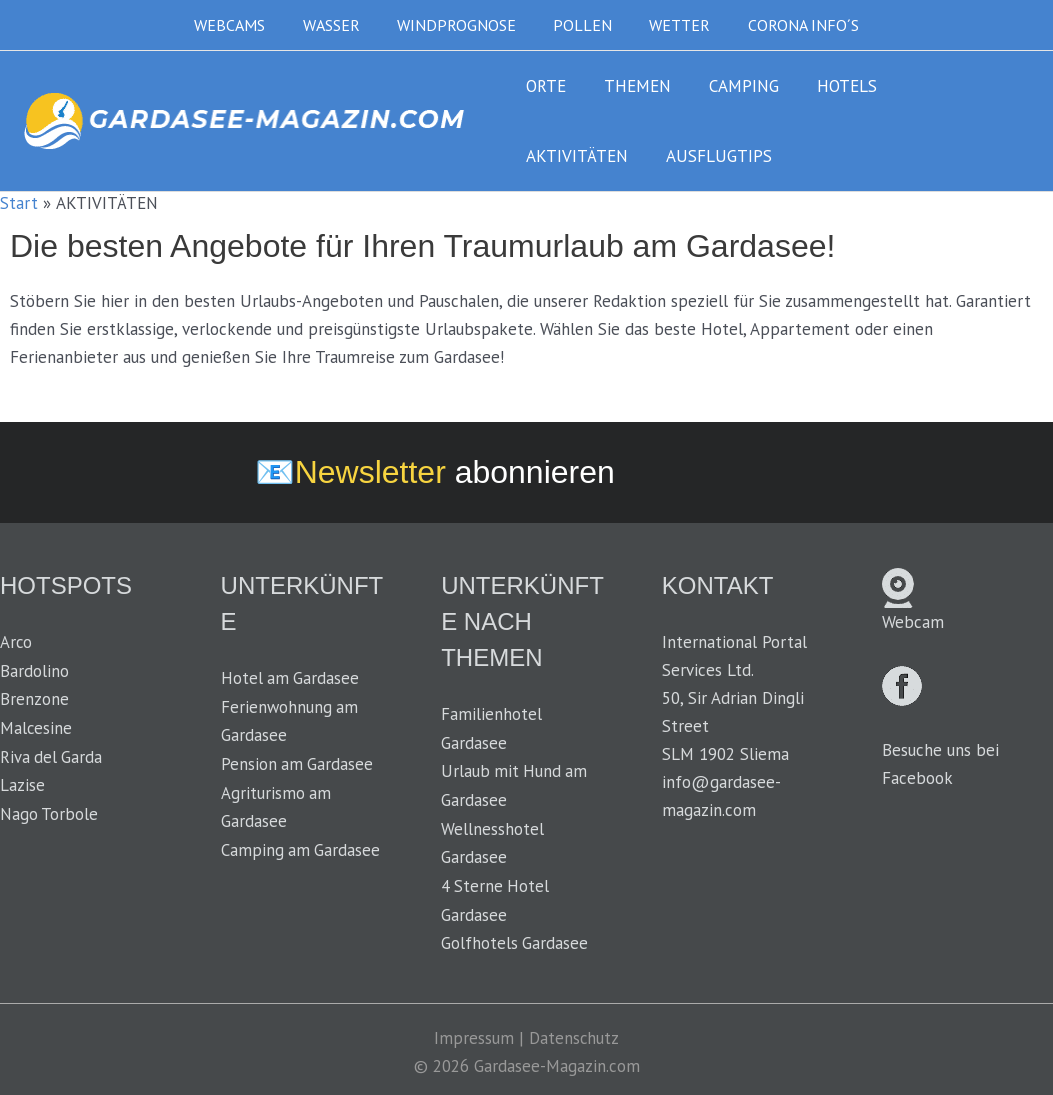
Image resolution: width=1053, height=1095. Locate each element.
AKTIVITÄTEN (948, 86)
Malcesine (36, 726)
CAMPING (734, 86)
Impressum (474, 1033)
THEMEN (631, 86)
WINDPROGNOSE (459, 25)
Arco (16, 642)
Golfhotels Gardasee (515, 939)
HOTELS (833, 86)
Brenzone (34, 698)
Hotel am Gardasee (291, 678)
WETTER (672, 25)
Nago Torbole (49, 810)
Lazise (22, 782)
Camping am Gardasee (301, 846)
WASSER (339, 25)
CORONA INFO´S (790, 25)
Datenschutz (574, 1033)
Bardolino (34, 670)
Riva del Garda (52, 754)
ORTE (544, 86)
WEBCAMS (243, 25)
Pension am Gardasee (298, 762)
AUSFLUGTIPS (577, 156)
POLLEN (580, 25)
